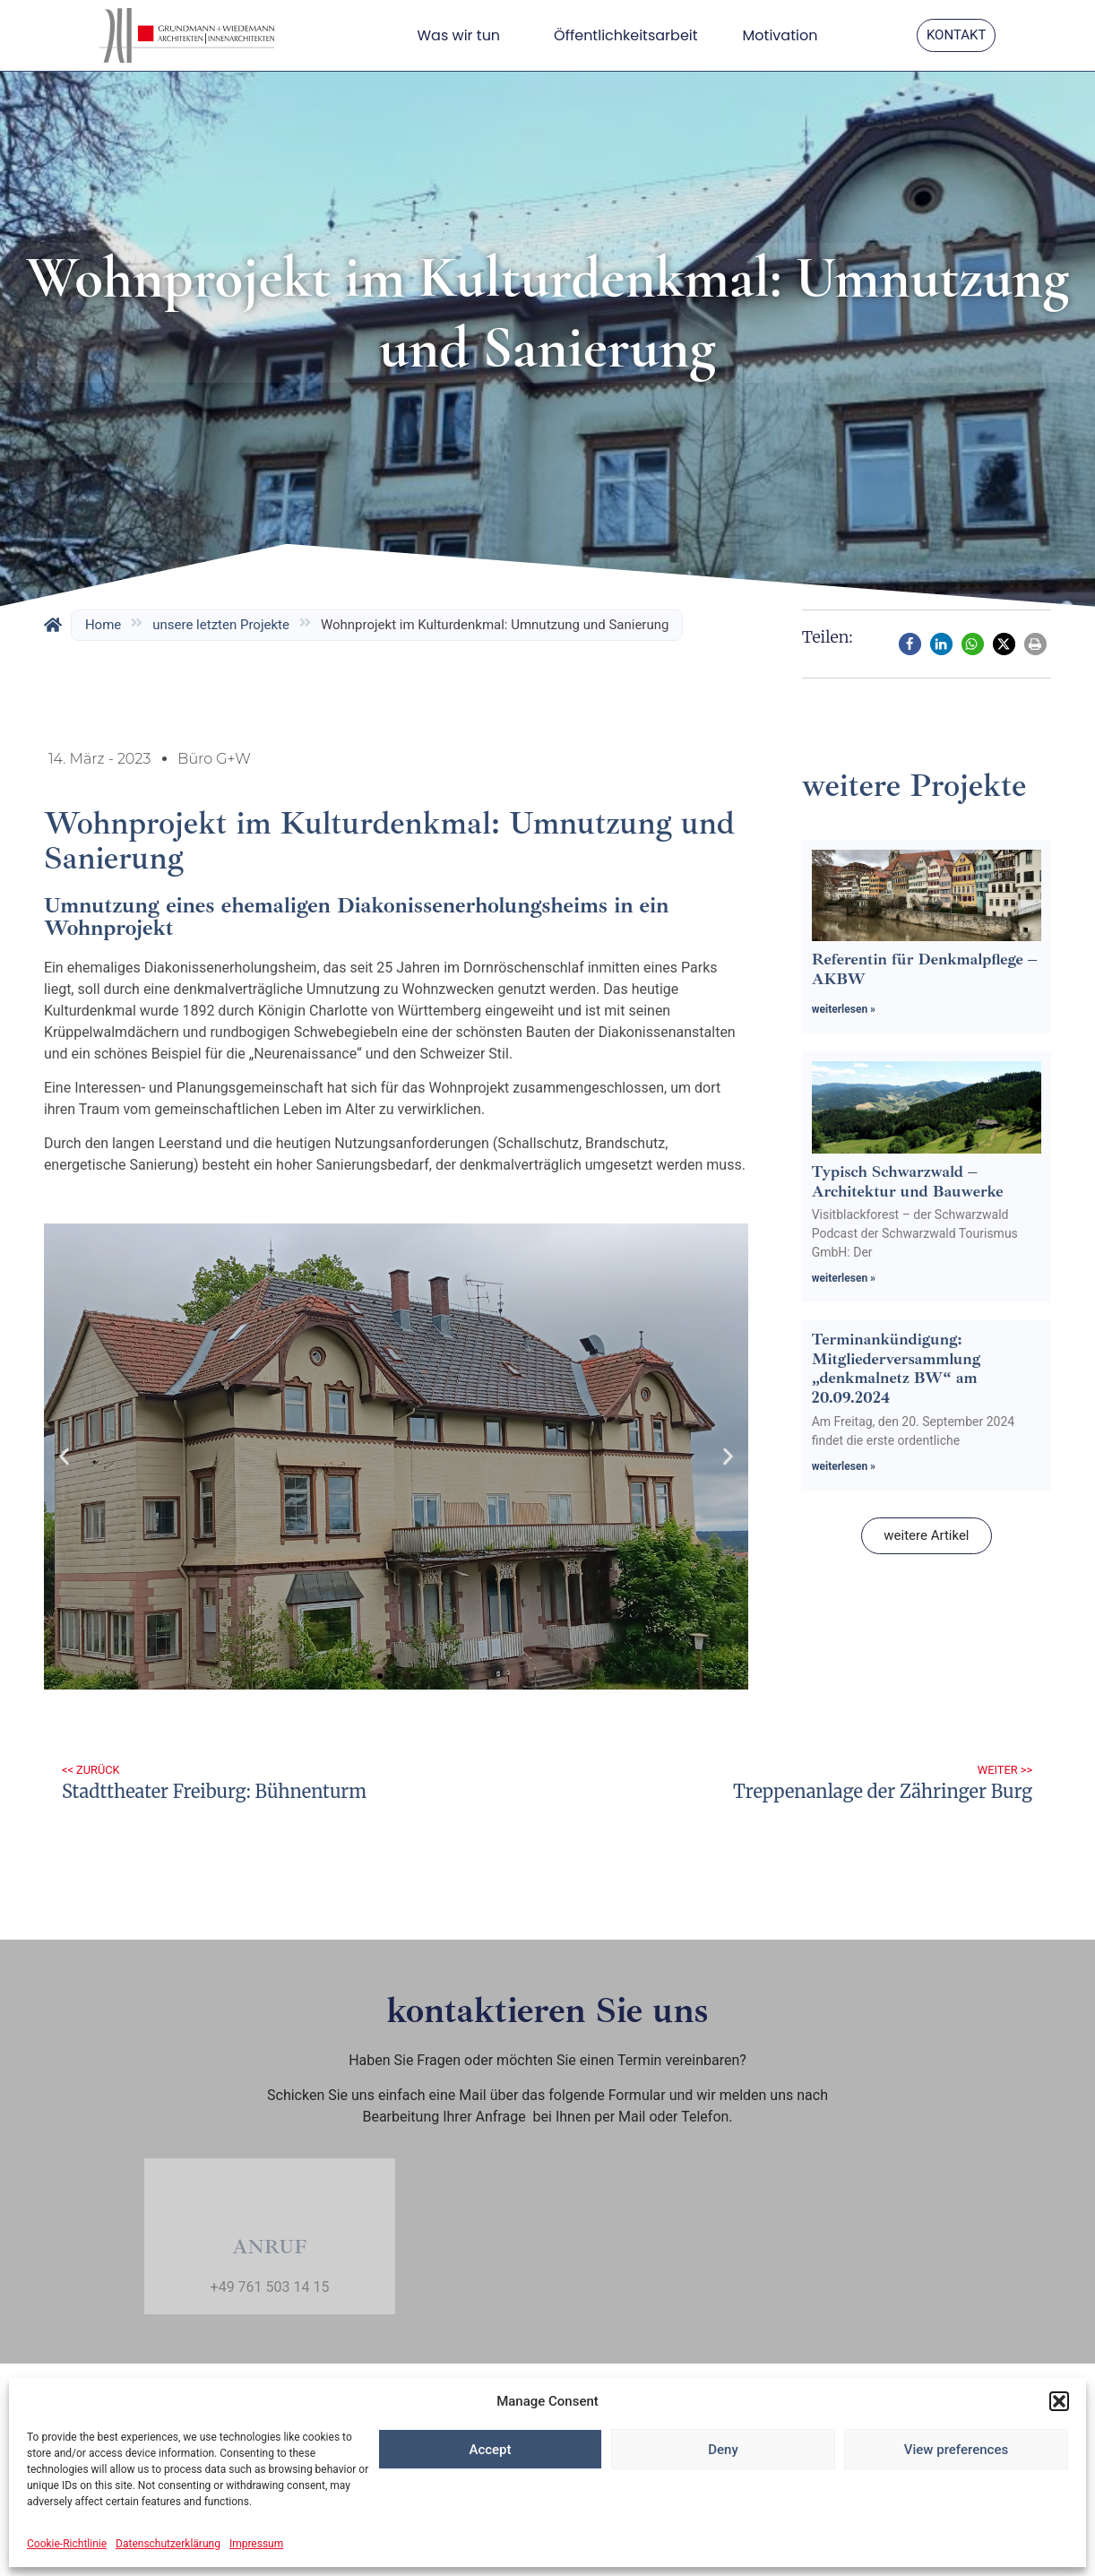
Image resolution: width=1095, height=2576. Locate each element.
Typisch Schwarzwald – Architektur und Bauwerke (908, 1181)
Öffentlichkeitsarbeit (625, 35)
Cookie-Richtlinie (67, 2543)
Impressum (256, 2543)
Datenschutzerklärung (168, 2543)
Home (103, 625)
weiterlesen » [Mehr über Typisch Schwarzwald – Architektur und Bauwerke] (843, 1278)
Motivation (780, 35)
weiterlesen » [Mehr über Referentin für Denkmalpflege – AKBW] (843, 1009)
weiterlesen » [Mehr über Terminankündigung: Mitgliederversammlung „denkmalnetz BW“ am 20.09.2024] (843, 1466)
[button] (1059, 2401)
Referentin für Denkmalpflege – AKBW (924, 969)
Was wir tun (463, 35)
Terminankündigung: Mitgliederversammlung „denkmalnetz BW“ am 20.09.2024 (896, 1368)
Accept (490, 2450)
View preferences (956, 2450)
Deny (723, 2450)
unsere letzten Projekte (220, 625)
